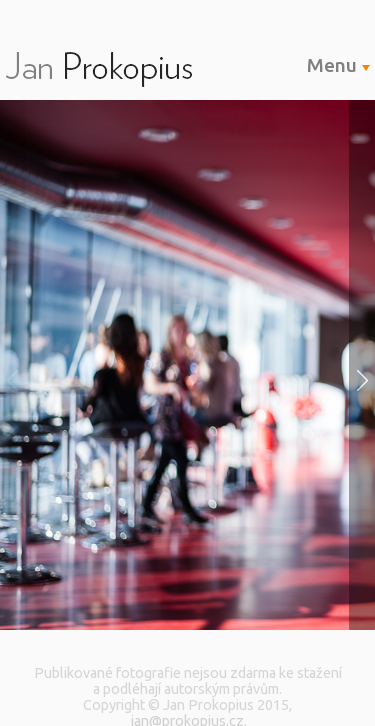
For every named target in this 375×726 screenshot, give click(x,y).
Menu (338, 65)
